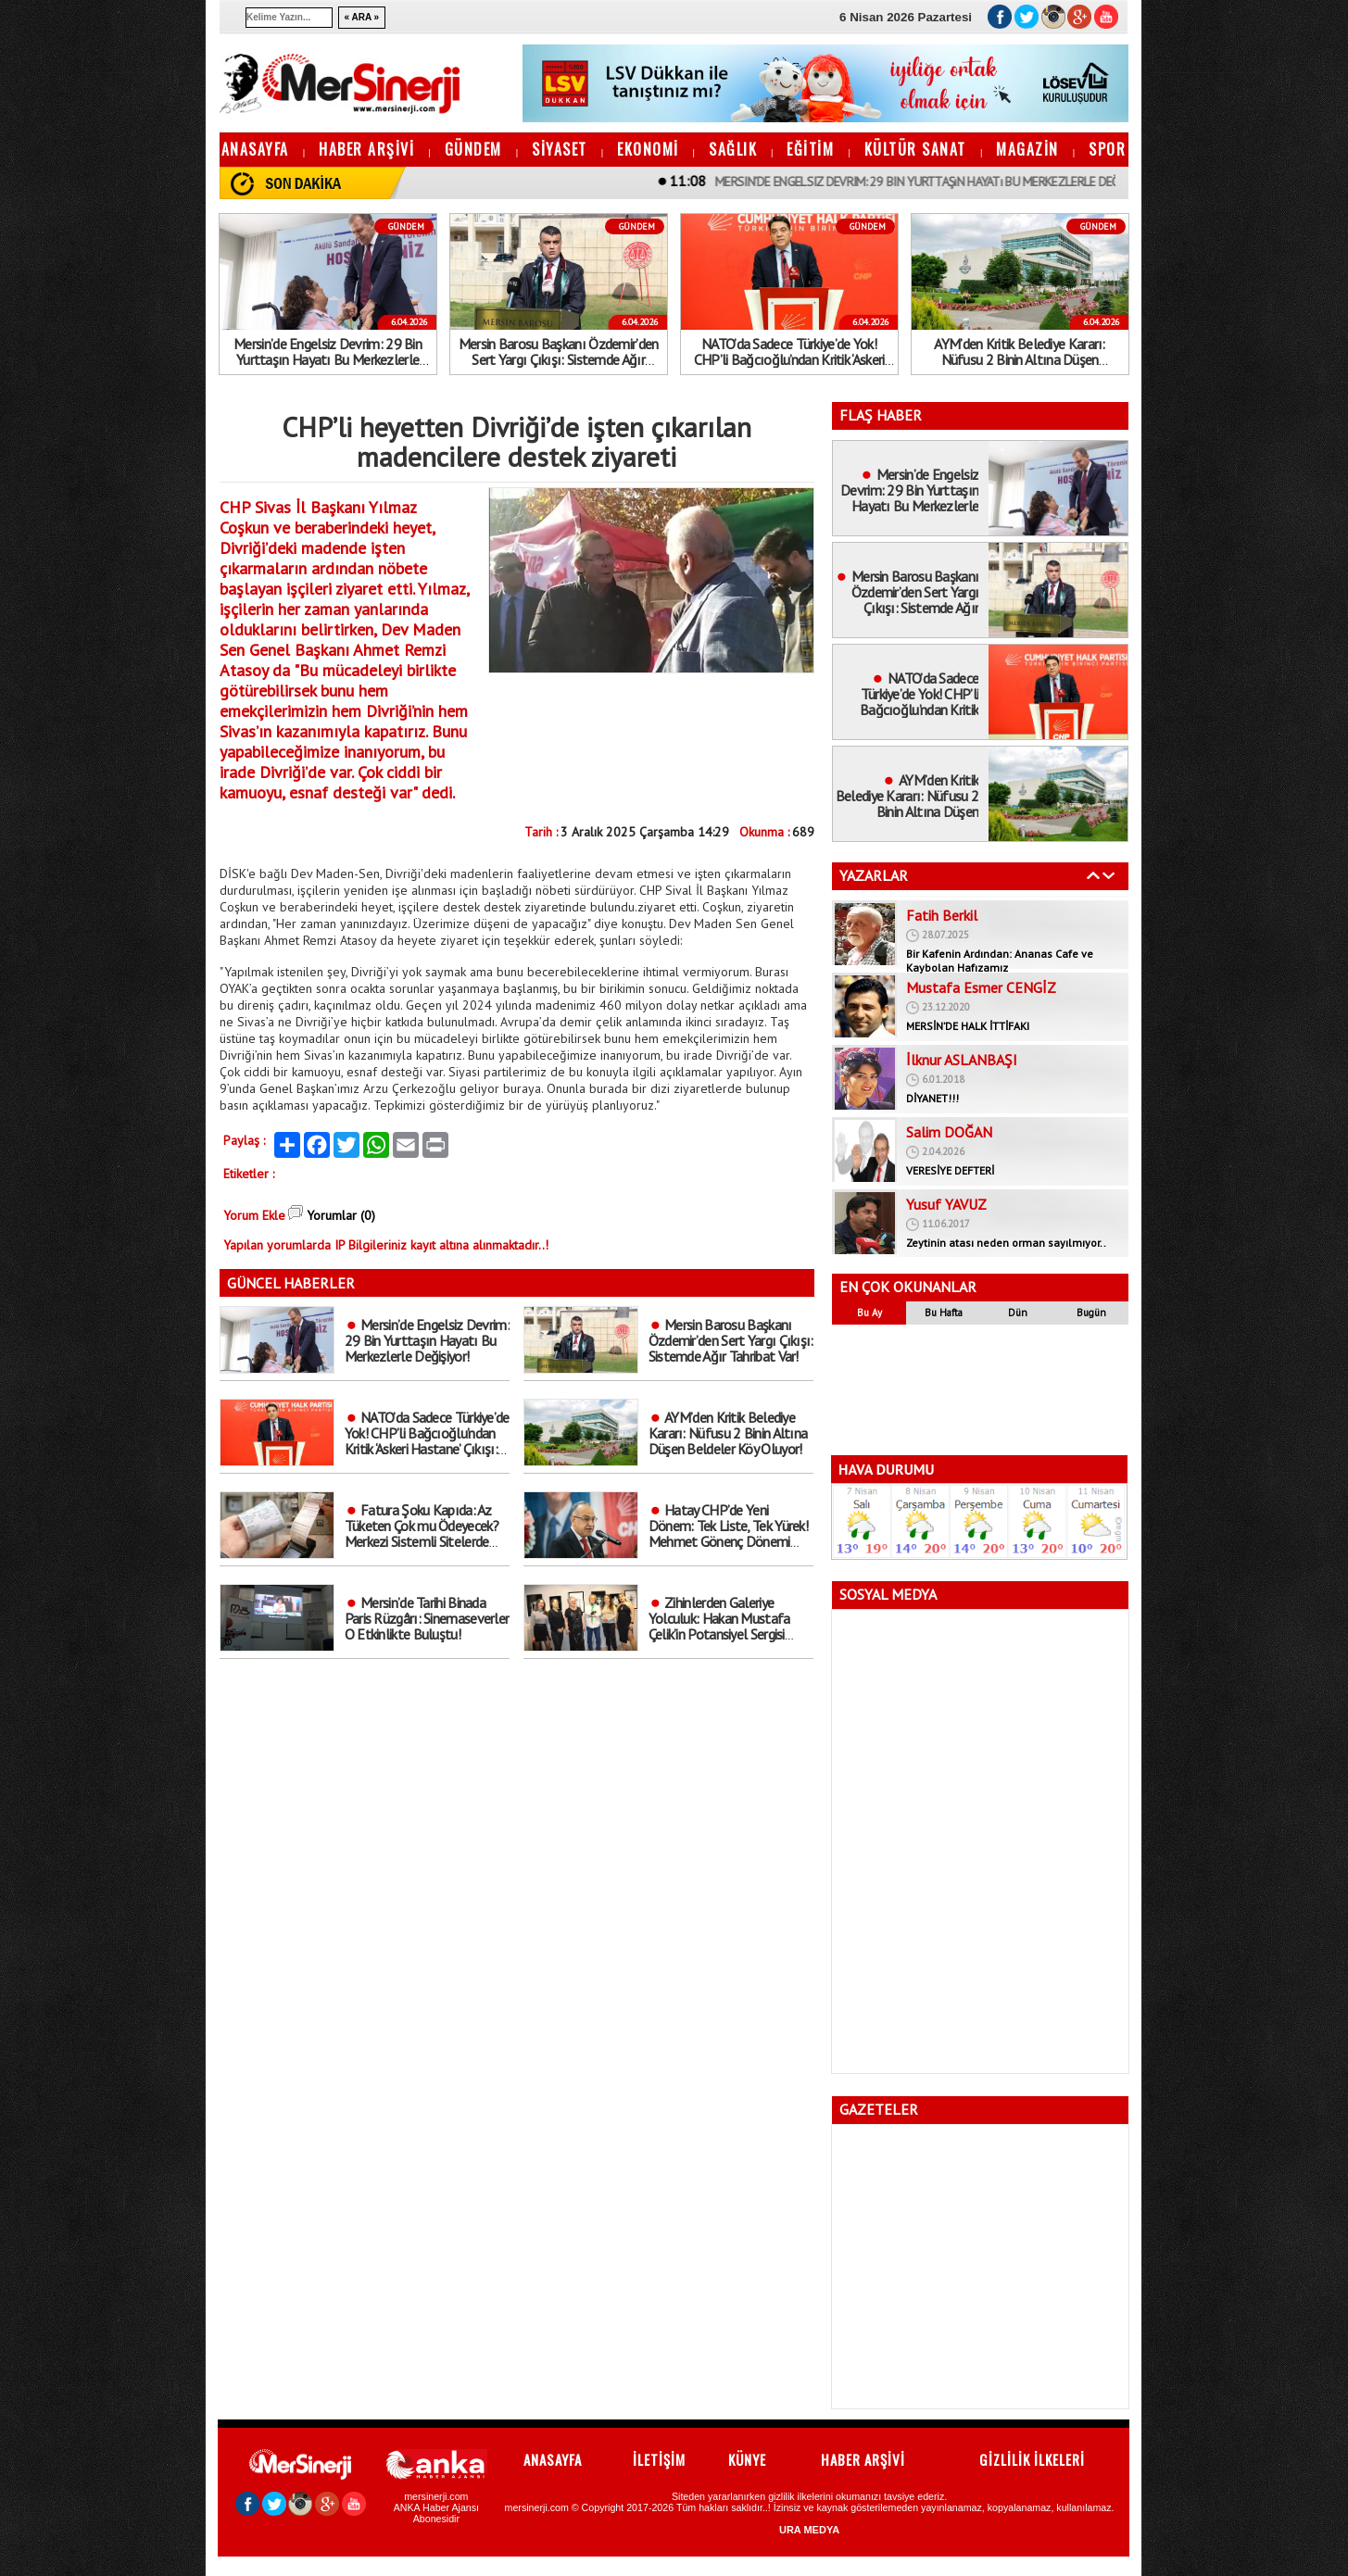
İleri (1108, 875)
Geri (1093, 875)
